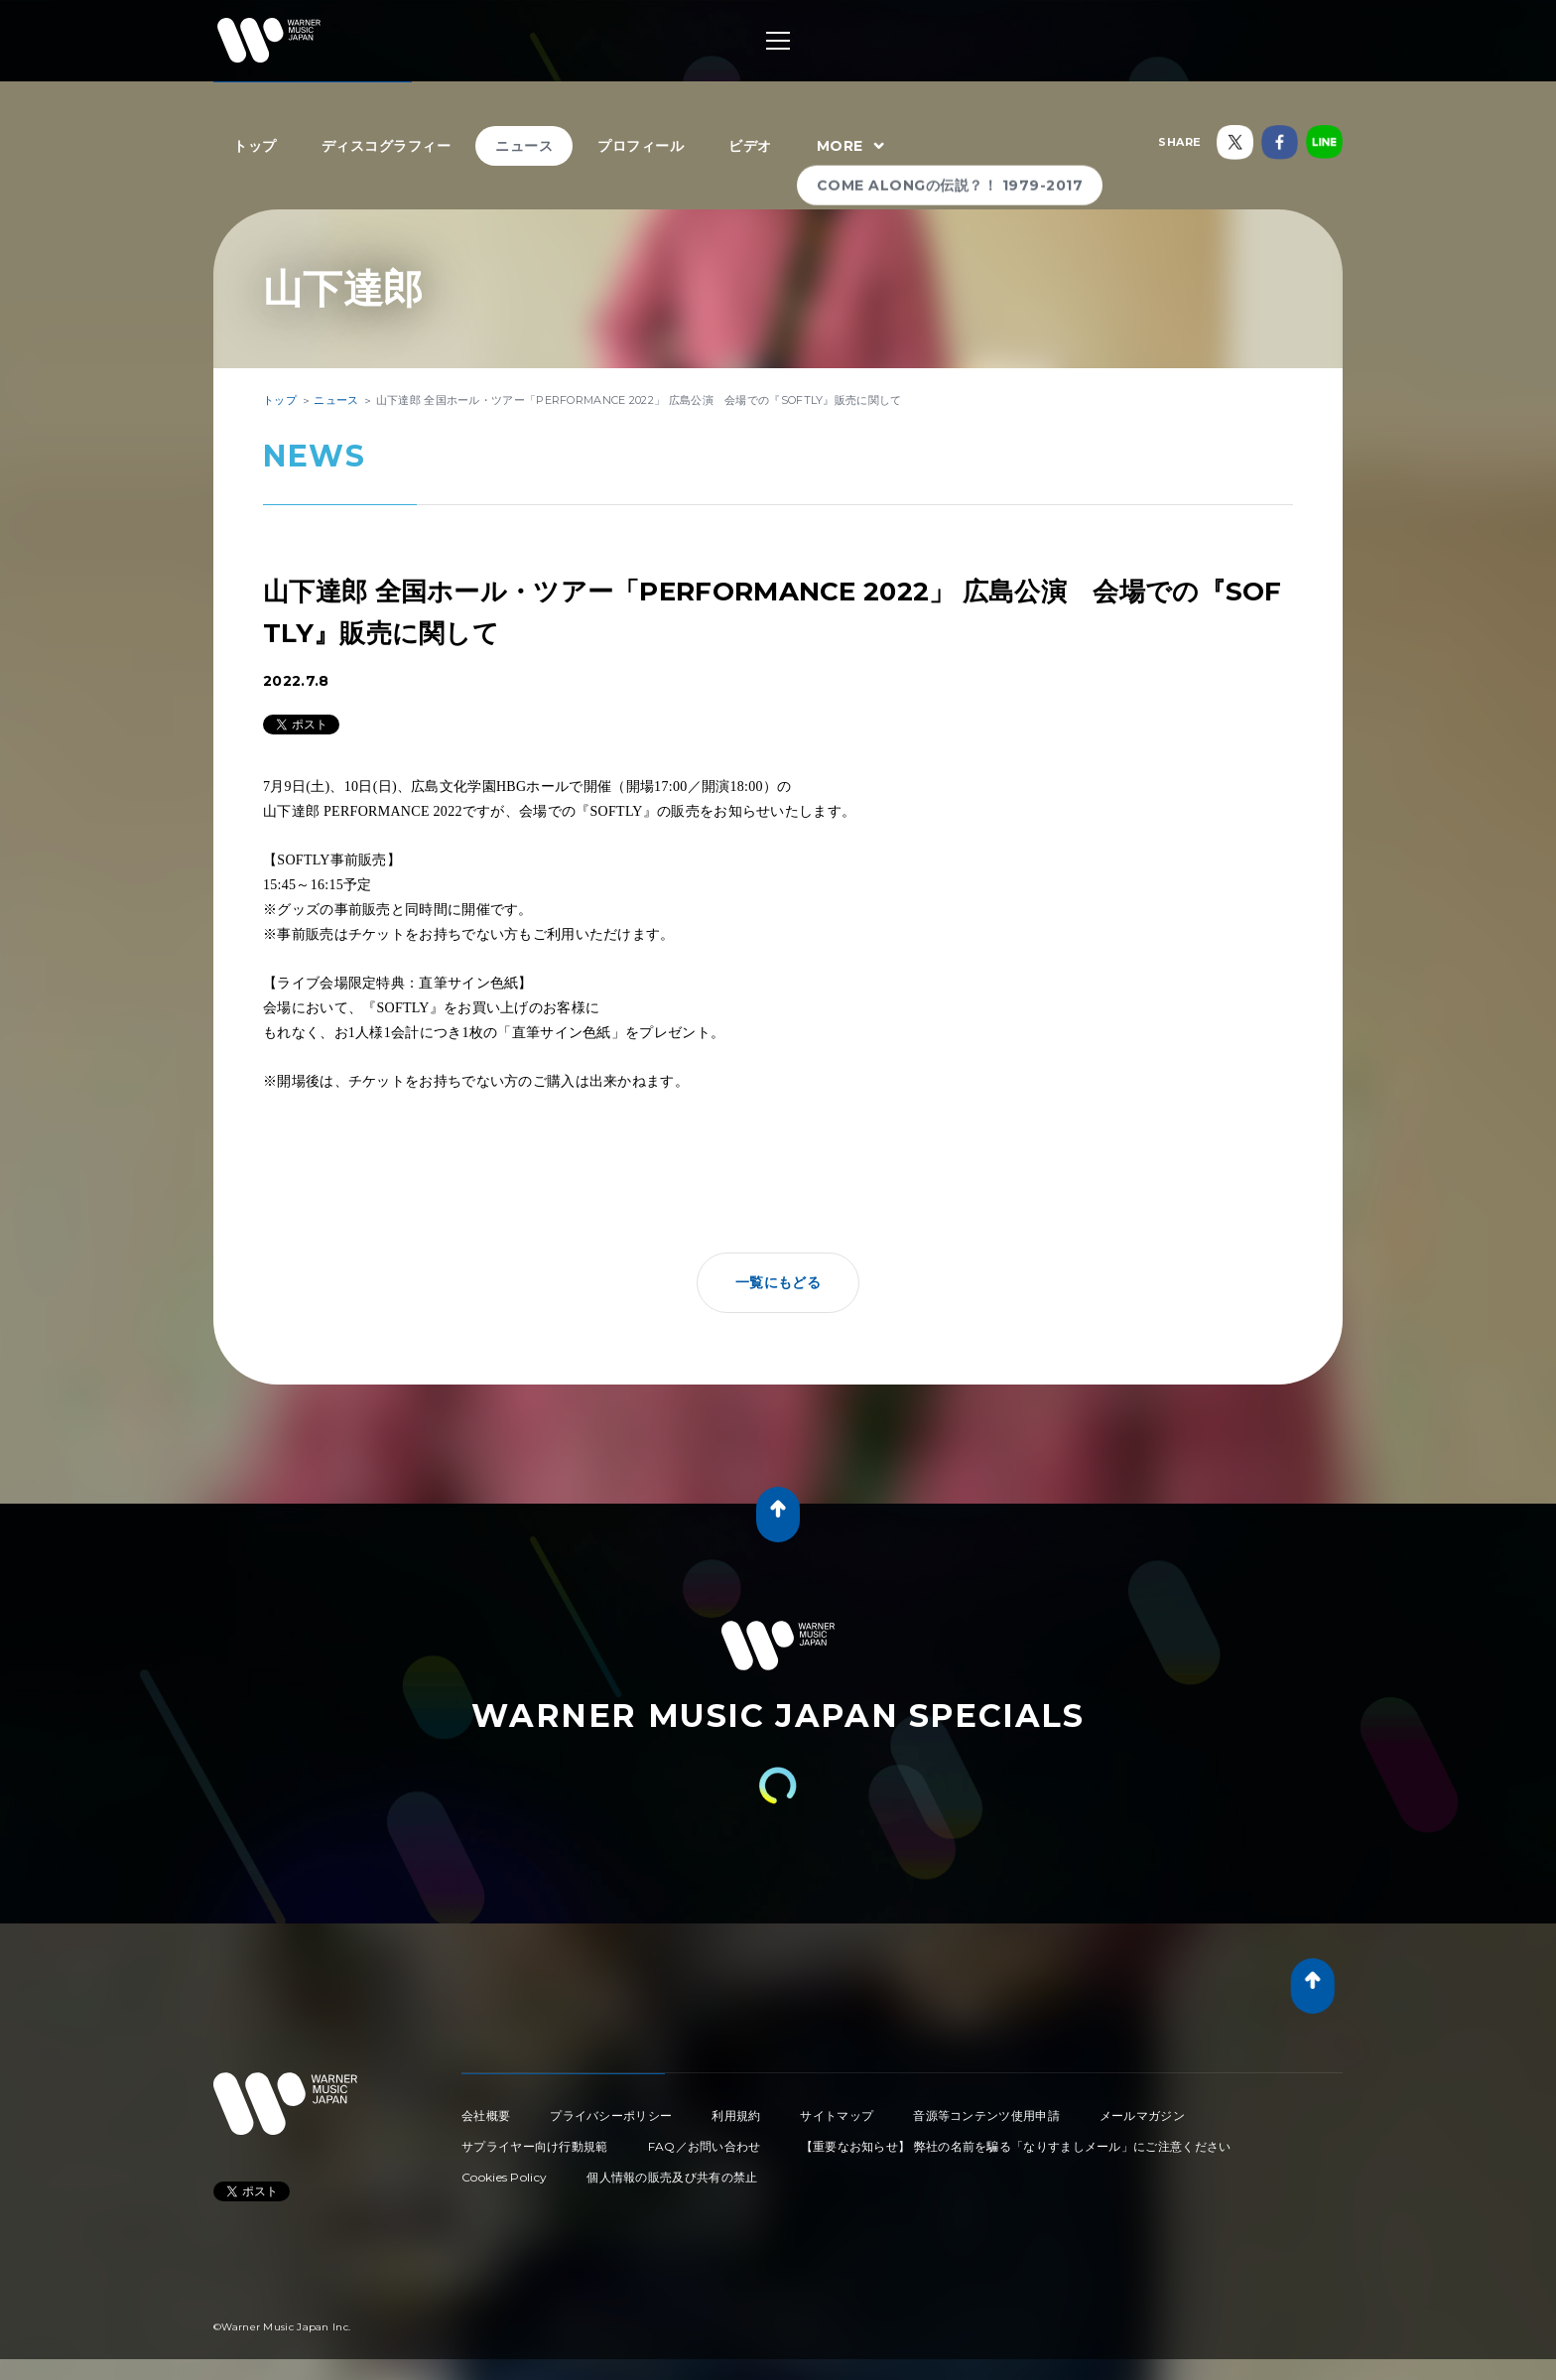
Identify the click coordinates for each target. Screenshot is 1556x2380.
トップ (255, 146)
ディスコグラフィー (387, 146)
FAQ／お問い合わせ (704, 2146)
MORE (853, 147)
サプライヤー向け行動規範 (534, 2146)
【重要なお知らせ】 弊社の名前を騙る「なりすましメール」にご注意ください (1016, 2146)
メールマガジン (1142, 2115)
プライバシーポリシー (611, 2115)
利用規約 (736, 2115)
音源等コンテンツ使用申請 (986, 2115)
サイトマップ (836, 2115)
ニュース (524, 146)
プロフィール (640, 146)
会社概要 (485, 2115)
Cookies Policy (504, 2177)
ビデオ (750, 146)
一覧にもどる (778, 1282)
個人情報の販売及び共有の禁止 (671, 2177)
